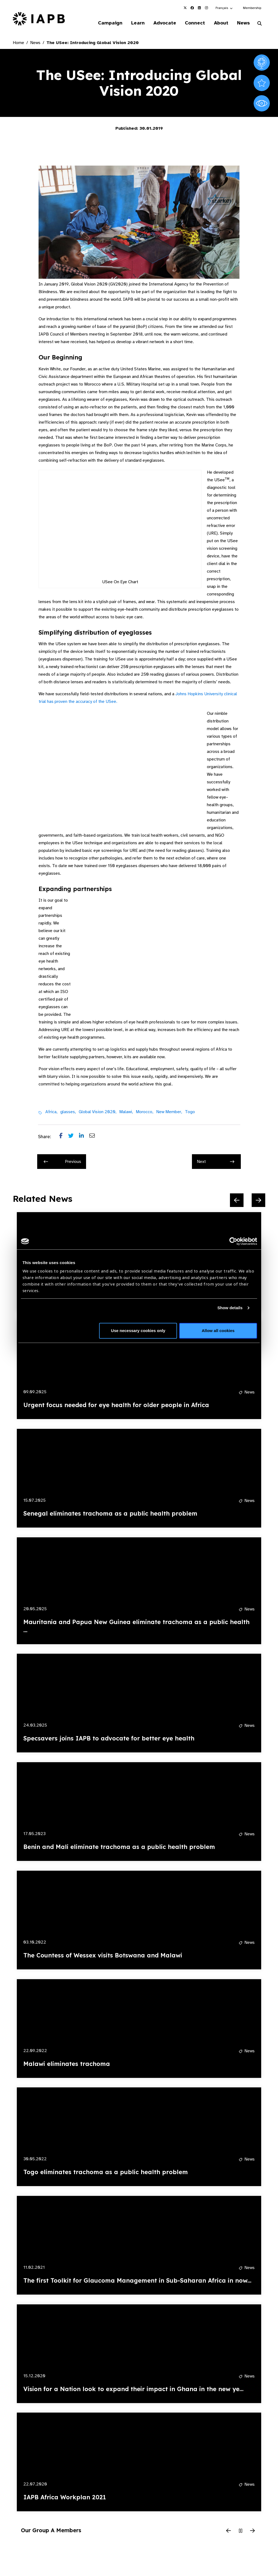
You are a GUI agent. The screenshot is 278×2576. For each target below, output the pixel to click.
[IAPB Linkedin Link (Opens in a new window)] (199, 7)
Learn (135, 23)
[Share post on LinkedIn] (84, 1137)
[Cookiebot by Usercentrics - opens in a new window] (233, 1241)
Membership (252, 8)
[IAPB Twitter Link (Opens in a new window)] (185, 7)
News (242, 23)
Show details (230, 1307)
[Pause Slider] (240, 2531)
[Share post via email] (94, 1137)
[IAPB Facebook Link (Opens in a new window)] (192, 7)
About (220, 23)
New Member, (169, 1112)
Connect (194, 23)
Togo (190, 1112)
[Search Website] (259, 24)
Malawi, (126, 1112)
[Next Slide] (258, 1200)
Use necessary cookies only (138, 1330)
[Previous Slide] (237, 1200)
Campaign (107, 23)
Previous (62, 1162)
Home (18, 43)
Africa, (51, 1112)
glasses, (68, 1112)
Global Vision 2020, (97, 1112)
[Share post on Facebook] (63, 1137)
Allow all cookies (218, 1330)
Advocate (162, 23)
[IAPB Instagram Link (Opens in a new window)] (206, 7)
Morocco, (144, 1112)
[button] (224, 7)
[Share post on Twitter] (73, 1137)
